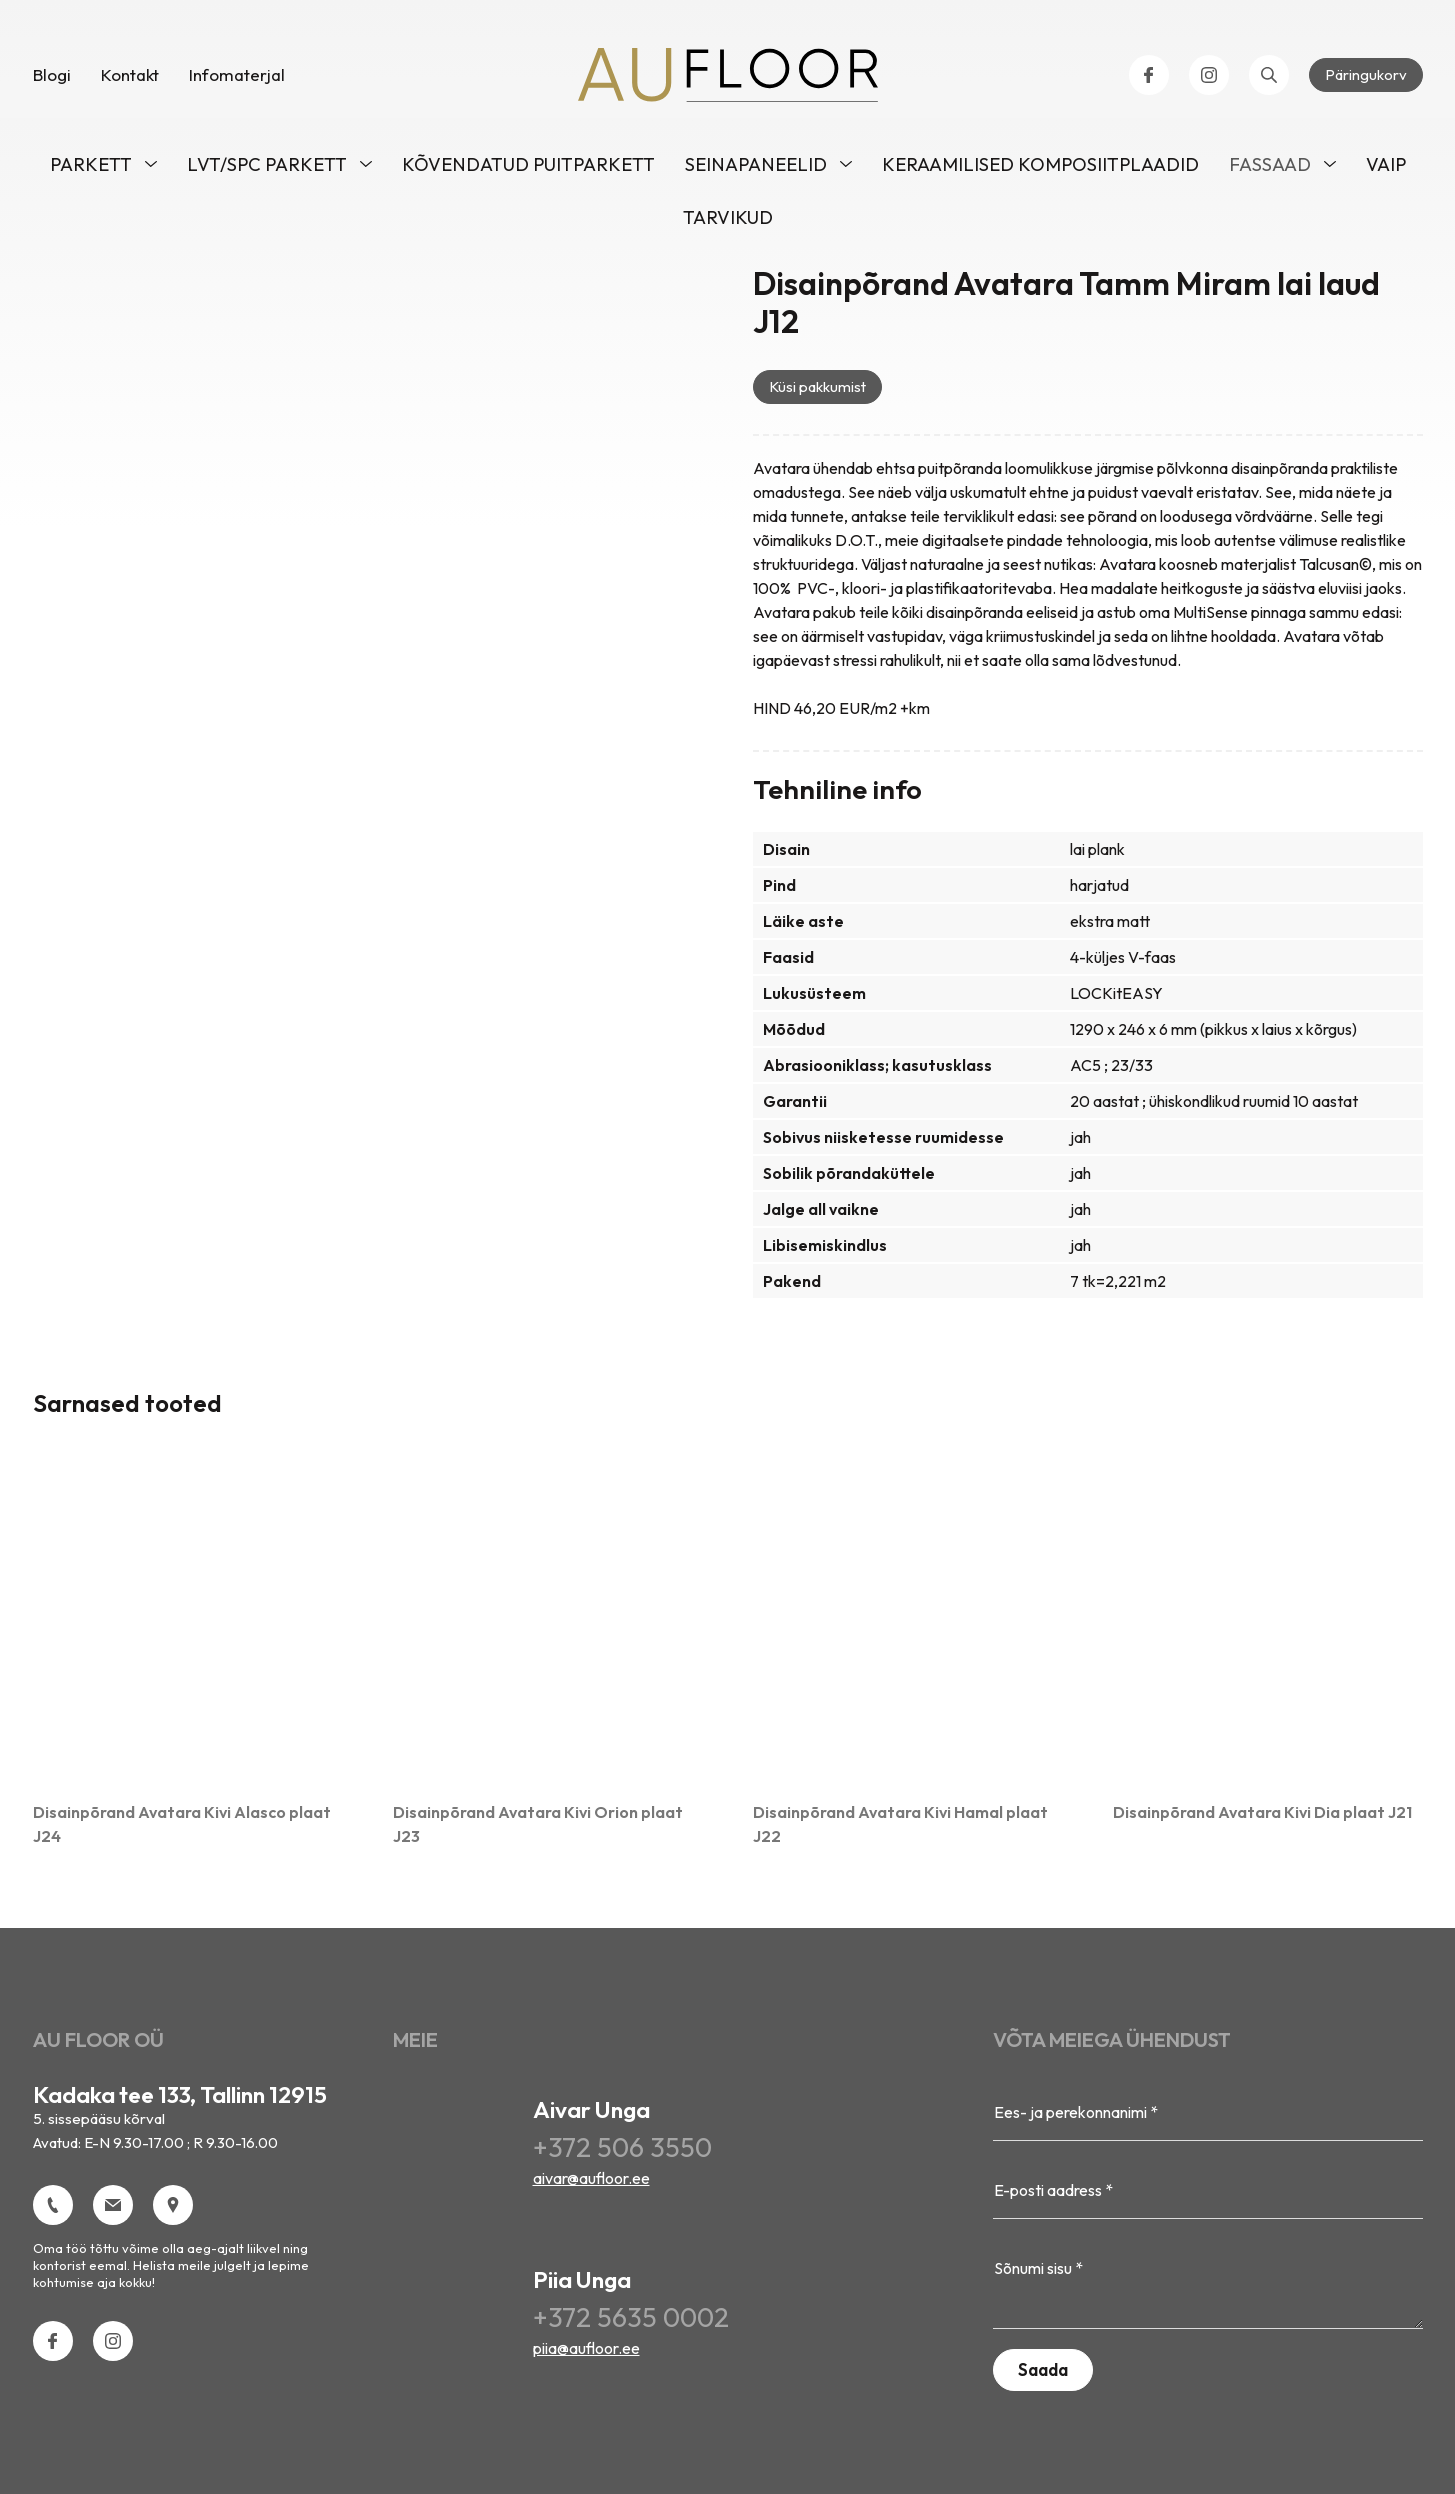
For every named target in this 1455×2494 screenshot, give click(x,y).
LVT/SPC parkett (267, 169)
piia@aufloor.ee (586, 2353)
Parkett (91, 169)
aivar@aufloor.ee (591, 2183)
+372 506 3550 (622, 2153)
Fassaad (1270, 169)
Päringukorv (1366, 79)
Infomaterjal (237, 79)
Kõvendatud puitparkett (528, 169)
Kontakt (130, 79)
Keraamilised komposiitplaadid (1040, 169)
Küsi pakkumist (817, 391)
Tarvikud (728, 222)
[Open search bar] (1269, 80)
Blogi (52, 79)
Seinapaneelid (756, 169)
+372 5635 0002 (631, 2323)
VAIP (1386, 169)
